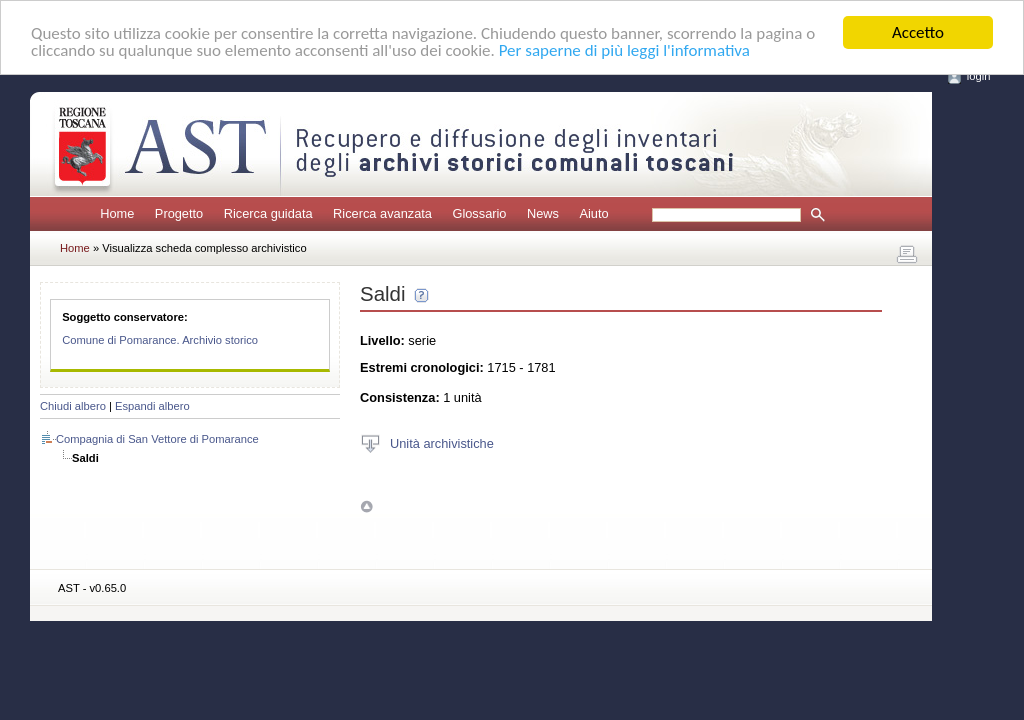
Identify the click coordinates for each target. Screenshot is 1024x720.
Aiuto (593, 213)
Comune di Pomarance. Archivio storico (160, 340)
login (979, 76)
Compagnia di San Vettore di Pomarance (157, 439)
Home (117, 213)
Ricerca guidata (268, 213)
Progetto (179, 213)
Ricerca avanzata (382, 213)
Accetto (918, 32)
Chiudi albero (73, 406)
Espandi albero (152, 406)
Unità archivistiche (442, 442)
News (543, 213)
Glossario (479, 213)
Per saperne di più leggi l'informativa (624, 49)
